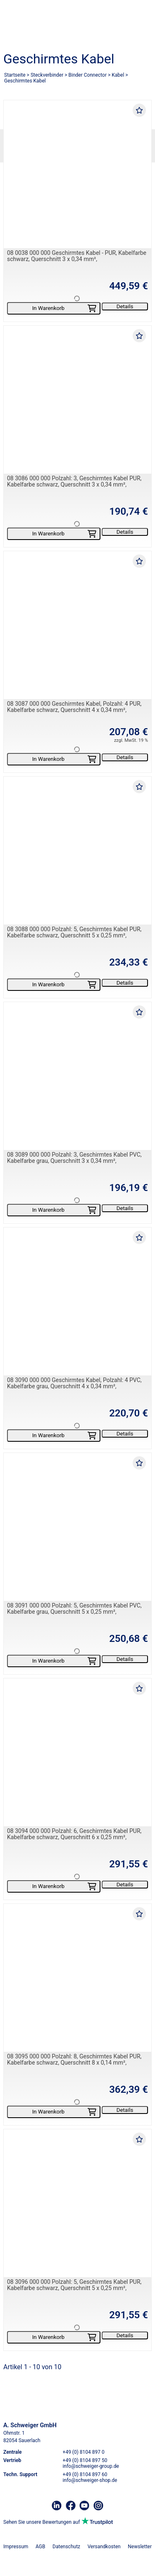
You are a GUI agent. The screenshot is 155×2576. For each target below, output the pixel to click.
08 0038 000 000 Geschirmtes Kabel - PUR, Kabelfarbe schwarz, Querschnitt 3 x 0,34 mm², (76, 255)
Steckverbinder (47, 75)
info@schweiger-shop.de (90, 2480)
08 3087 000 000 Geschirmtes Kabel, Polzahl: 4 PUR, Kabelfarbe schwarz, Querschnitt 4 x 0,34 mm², (74, 706)
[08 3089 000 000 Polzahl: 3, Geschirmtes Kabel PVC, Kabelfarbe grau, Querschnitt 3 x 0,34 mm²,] (77, 1076)
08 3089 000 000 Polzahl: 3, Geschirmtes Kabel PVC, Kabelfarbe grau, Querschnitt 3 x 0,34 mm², (74, 1157)
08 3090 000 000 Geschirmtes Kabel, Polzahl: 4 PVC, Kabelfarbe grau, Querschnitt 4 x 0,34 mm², (74, 1383)
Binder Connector (88, 75)
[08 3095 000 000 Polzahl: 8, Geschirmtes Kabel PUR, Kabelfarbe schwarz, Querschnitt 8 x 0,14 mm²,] (77, 1977)
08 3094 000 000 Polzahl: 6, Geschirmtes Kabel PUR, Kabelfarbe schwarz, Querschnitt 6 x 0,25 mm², (74, 1834)
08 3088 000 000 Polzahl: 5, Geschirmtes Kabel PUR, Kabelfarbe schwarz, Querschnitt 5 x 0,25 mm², (74, 932)
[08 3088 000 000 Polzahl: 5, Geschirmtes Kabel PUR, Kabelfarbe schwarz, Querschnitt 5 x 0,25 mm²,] (77, 850)
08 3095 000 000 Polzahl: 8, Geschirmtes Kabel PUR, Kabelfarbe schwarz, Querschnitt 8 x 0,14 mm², (74, 2059)
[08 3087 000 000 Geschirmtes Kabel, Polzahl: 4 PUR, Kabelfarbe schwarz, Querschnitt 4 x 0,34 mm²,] (77, 625)
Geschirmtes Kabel (25, 81)
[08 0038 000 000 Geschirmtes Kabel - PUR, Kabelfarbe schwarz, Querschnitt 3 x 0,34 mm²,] (77, 174)
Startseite (15, 75)
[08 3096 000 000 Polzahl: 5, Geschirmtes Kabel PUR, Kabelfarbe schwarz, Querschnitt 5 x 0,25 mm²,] (77, 2203)
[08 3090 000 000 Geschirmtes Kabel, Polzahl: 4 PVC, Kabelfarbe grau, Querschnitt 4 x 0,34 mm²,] (77, 1301)
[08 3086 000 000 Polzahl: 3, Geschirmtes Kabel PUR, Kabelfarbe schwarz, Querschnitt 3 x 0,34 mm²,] (77, 399)
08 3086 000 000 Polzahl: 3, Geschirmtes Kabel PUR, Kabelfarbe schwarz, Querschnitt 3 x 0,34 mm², (74, 481)
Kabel (118, 75)
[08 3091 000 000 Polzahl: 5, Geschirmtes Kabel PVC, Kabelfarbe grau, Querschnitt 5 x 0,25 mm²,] (77, 1527)
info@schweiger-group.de (91, 2466)
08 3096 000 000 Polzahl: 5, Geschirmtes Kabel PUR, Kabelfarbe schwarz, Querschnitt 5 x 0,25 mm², (74, 2284)
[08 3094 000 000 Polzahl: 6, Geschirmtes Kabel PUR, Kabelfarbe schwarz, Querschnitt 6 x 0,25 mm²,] (77, 1752)
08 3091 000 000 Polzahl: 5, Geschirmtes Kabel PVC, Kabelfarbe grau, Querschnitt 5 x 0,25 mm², (74, 1608)
